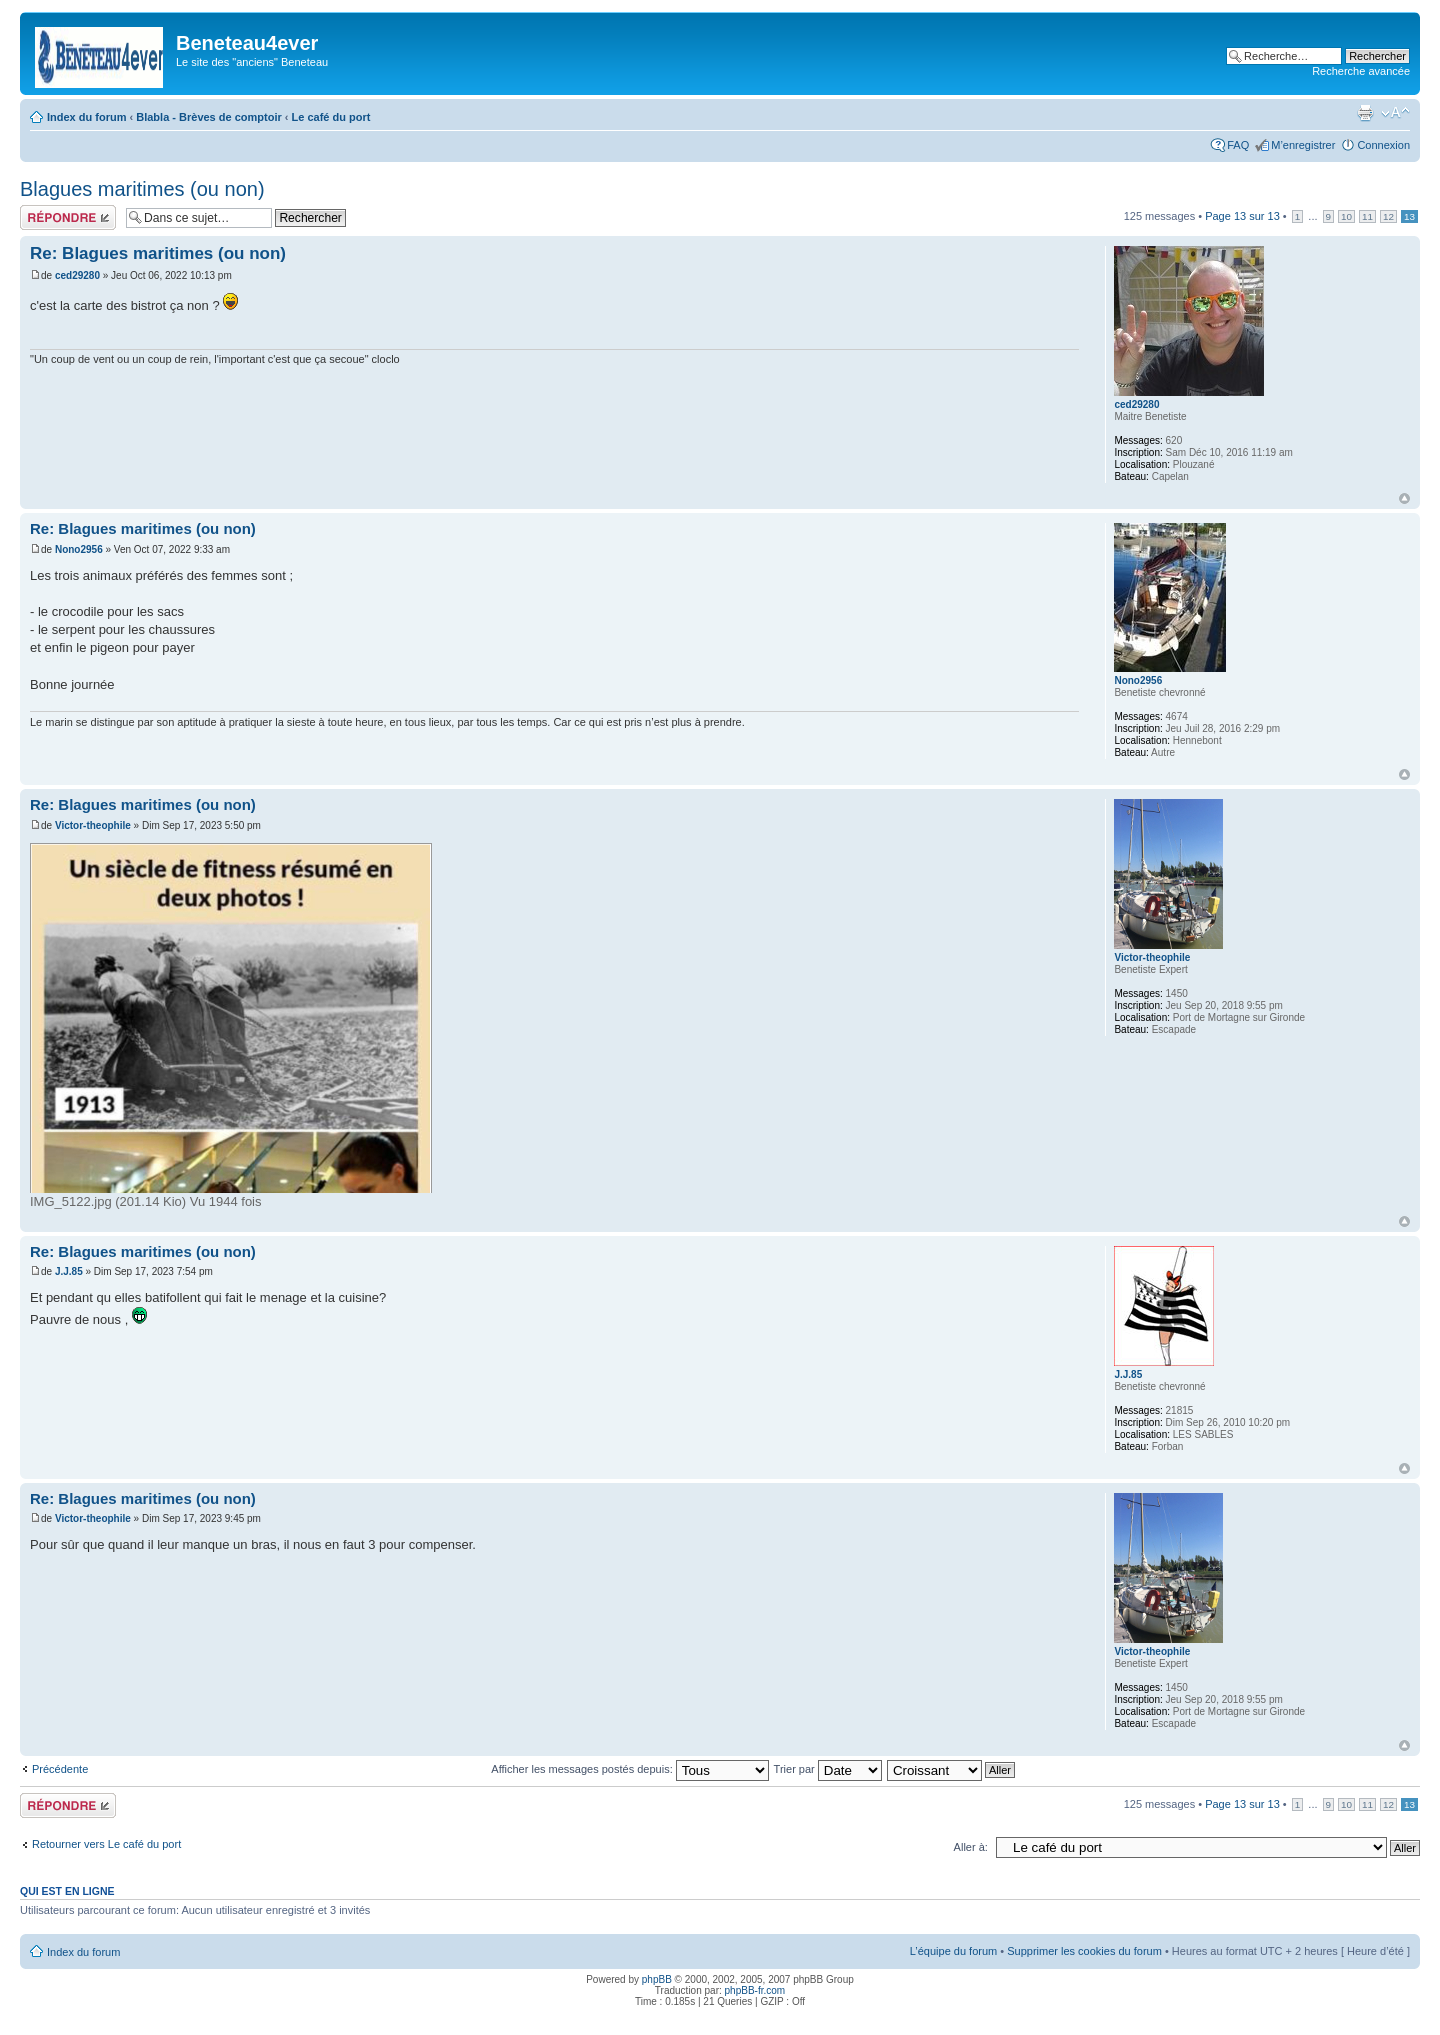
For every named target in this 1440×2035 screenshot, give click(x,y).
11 (1367, 216)
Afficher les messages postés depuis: (629, 1769)
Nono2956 (79, 549)
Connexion (1383, 145)
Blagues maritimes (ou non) (142, 189)
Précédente (60, 1769)
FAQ (1238, 145)
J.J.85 (69, 1271)
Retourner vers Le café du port (106, 1844)
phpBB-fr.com (755, 1990)
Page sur (1242, 216)
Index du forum (86, 117)
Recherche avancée (1361, 71)
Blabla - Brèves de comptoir (209, 117)
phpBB (657, 1979)
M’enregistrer (1303, 145)
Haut (1404, 498)
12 (1388, 216)
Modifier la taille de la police (1395, 113)
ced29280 (77, 275)
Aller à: (971, 1847)
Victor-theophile (93, 825)
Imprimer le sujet (1365, 113)
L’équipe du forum (953, 1951)
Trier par (828, 1769)
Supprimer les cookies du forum (1084, 1951)
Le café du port (331, 117)
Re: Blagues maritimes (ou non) (158, 253)
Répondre (68, 217)
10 (1346, 216)
